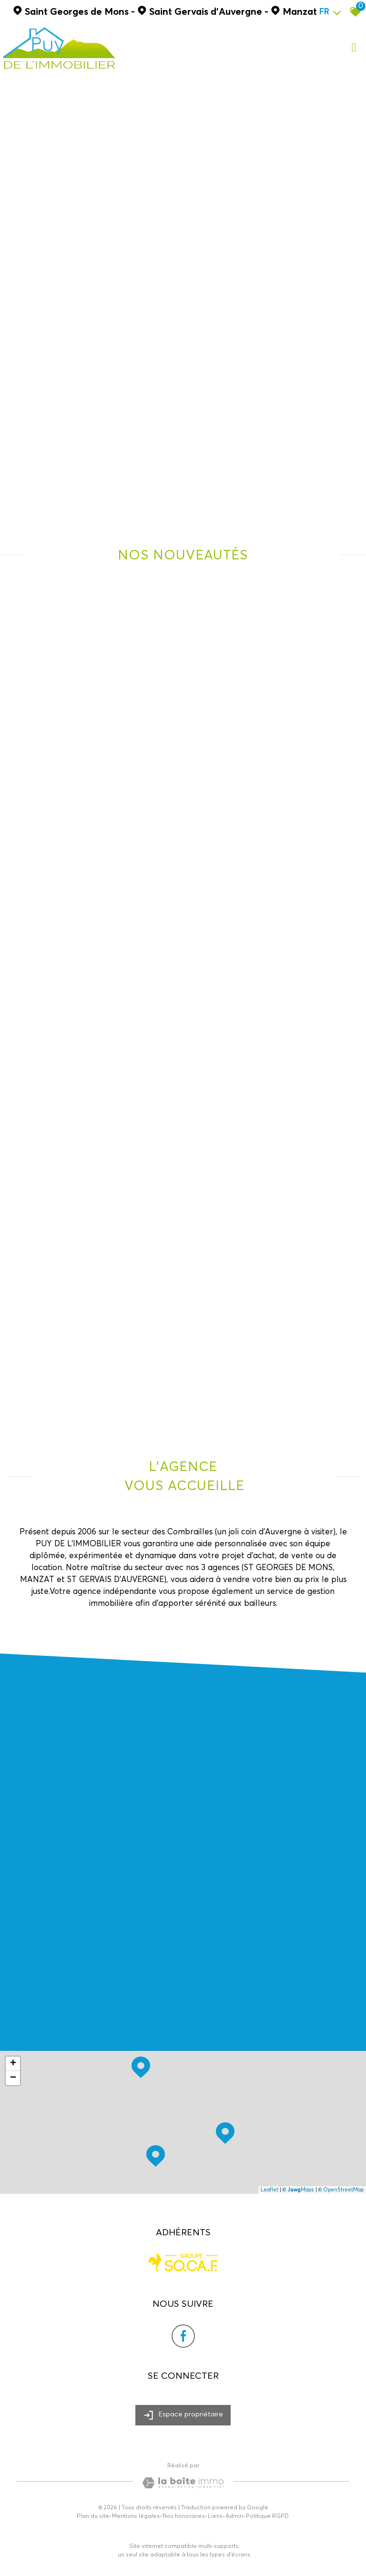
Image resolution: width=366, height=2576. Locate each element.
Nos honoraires (184, 2516)
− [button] (13, 2078)
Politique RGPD (267, 2516)
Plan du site (93, 2516)
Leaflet (269, 2189)
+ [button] (13, 2064)
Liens (215, 2516)
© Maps (298, 2189)
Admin (234, 2516)
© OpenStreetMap (341, 2189)
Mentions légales (136, 2516)
